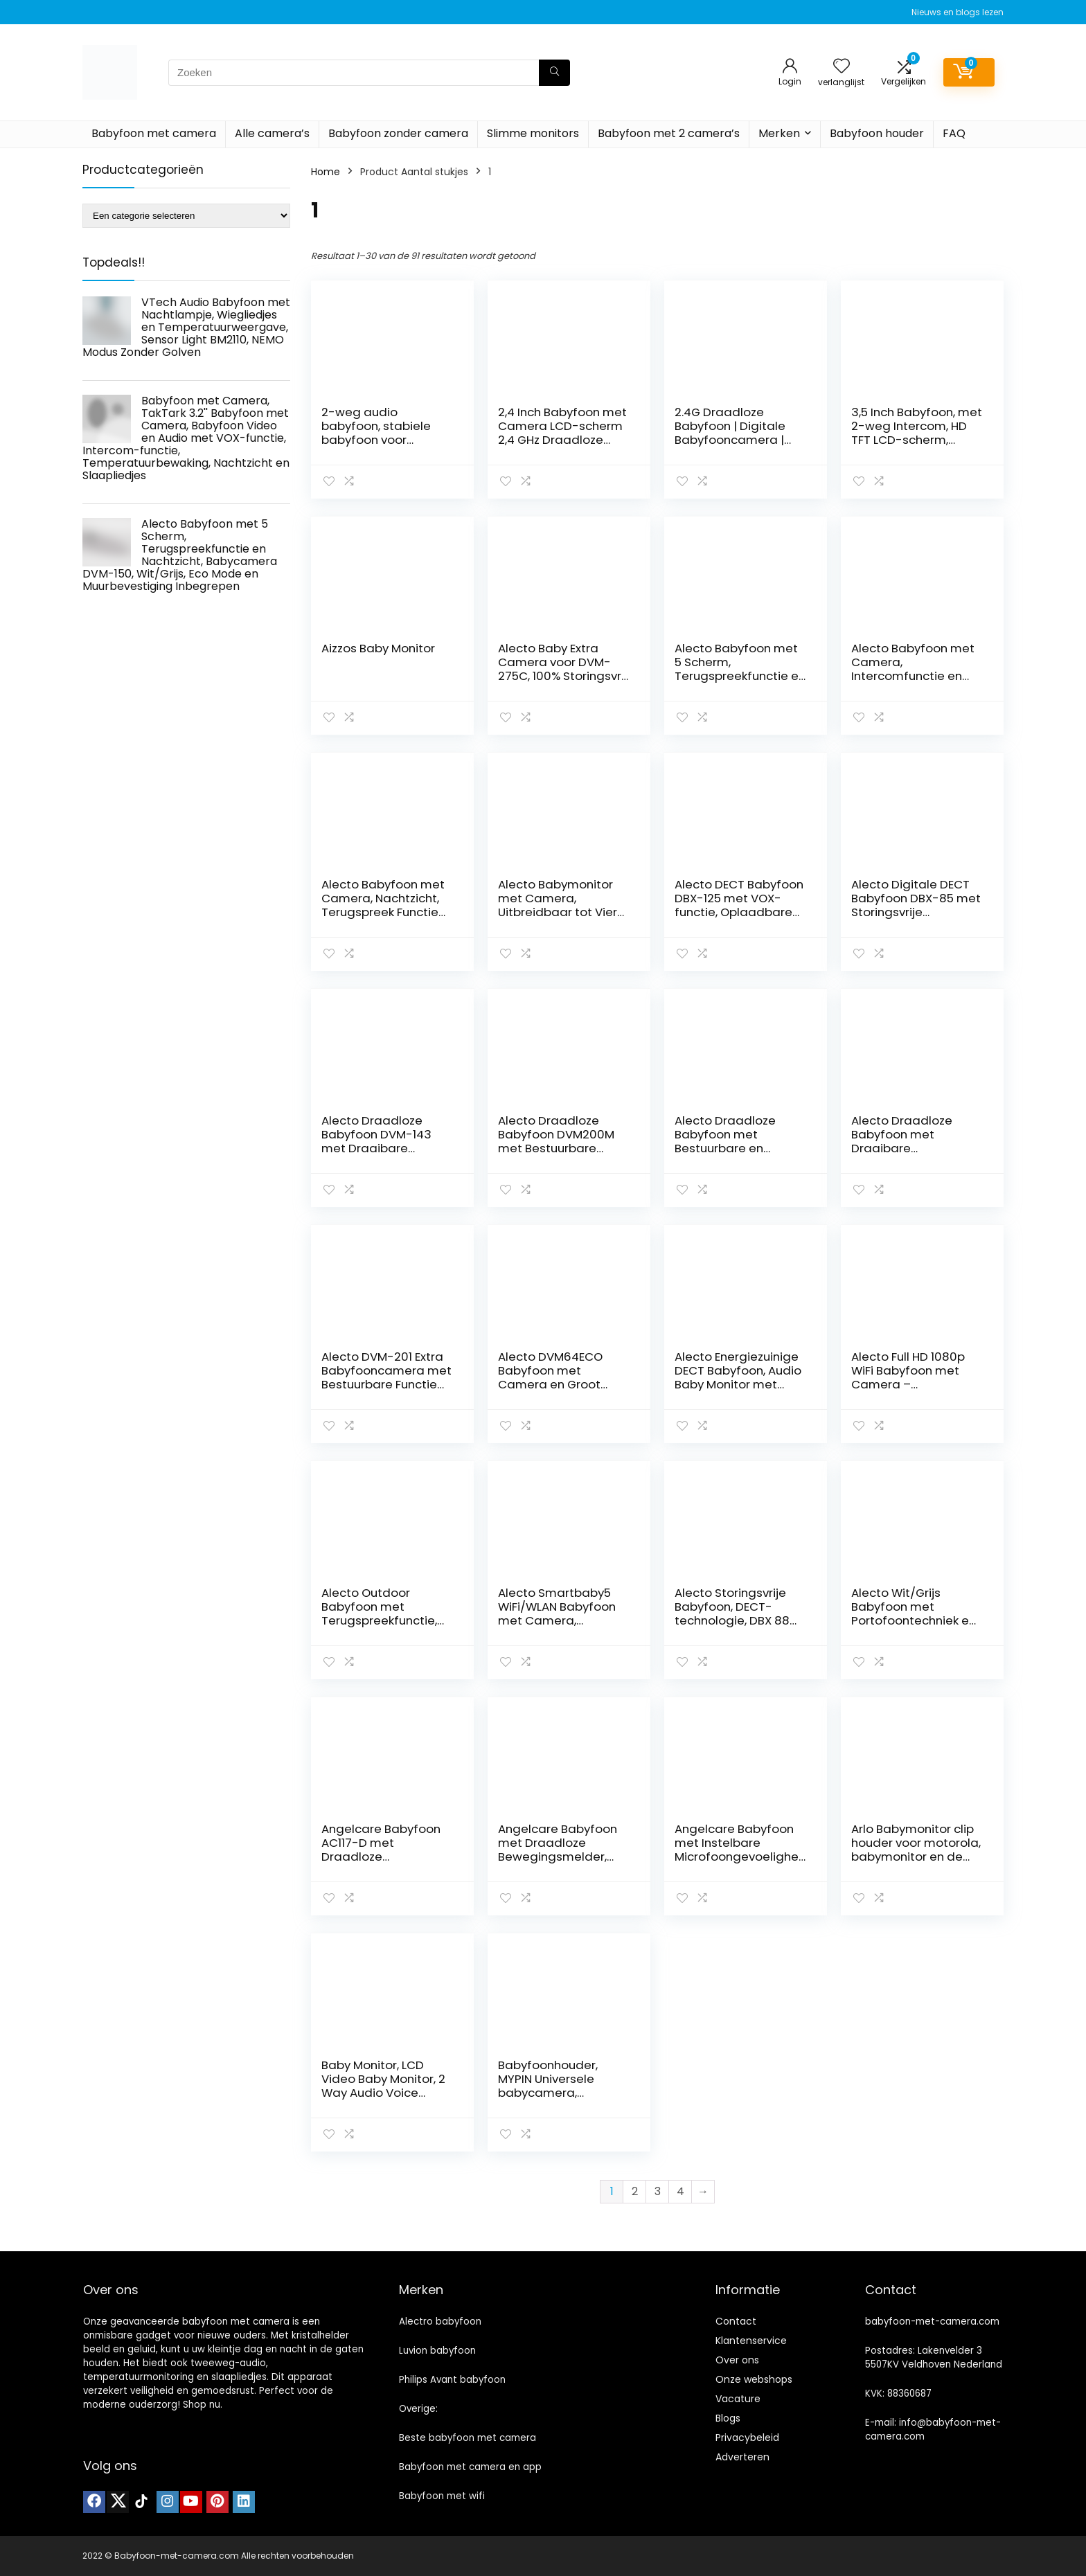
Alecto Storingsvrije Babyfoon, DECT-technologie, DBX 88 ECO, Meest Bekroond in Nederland (735, 1620)
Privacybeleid (747, 2437)
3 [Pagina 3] (658, 2191)
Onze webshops (753, 2379)
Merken (779, 133)
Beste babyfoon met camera (467, 2437)
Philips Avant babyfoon (452, 2379)
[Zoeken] (554, 73)
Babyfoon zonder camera (398, 133)
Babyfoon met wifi (442, 2496)
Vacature (737, 2399)
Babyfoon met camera (153, 133)
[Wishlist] (841, 66)
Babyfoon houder (877, 133)
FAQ (954, 133)
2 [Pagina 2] (635, 2191)
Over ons (737, 2360)
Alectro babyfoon (440, 2321)
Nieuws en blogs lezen (957, 12)
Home (325, 172)
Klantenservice (751, 2340)
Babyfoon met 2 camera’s (669, 133)
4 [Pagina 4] (680, 2191)
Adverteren (742, 2457)
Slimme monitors (533, 133)
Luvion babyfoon (437, 2350)
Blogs (727, 2418)
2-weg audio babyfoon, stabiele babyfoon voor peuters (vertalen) (376, 433)
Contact (735, 2321)
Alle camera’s (272, 133)
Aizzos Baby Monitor (378, 648)
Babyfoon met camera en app (470, 2467)
